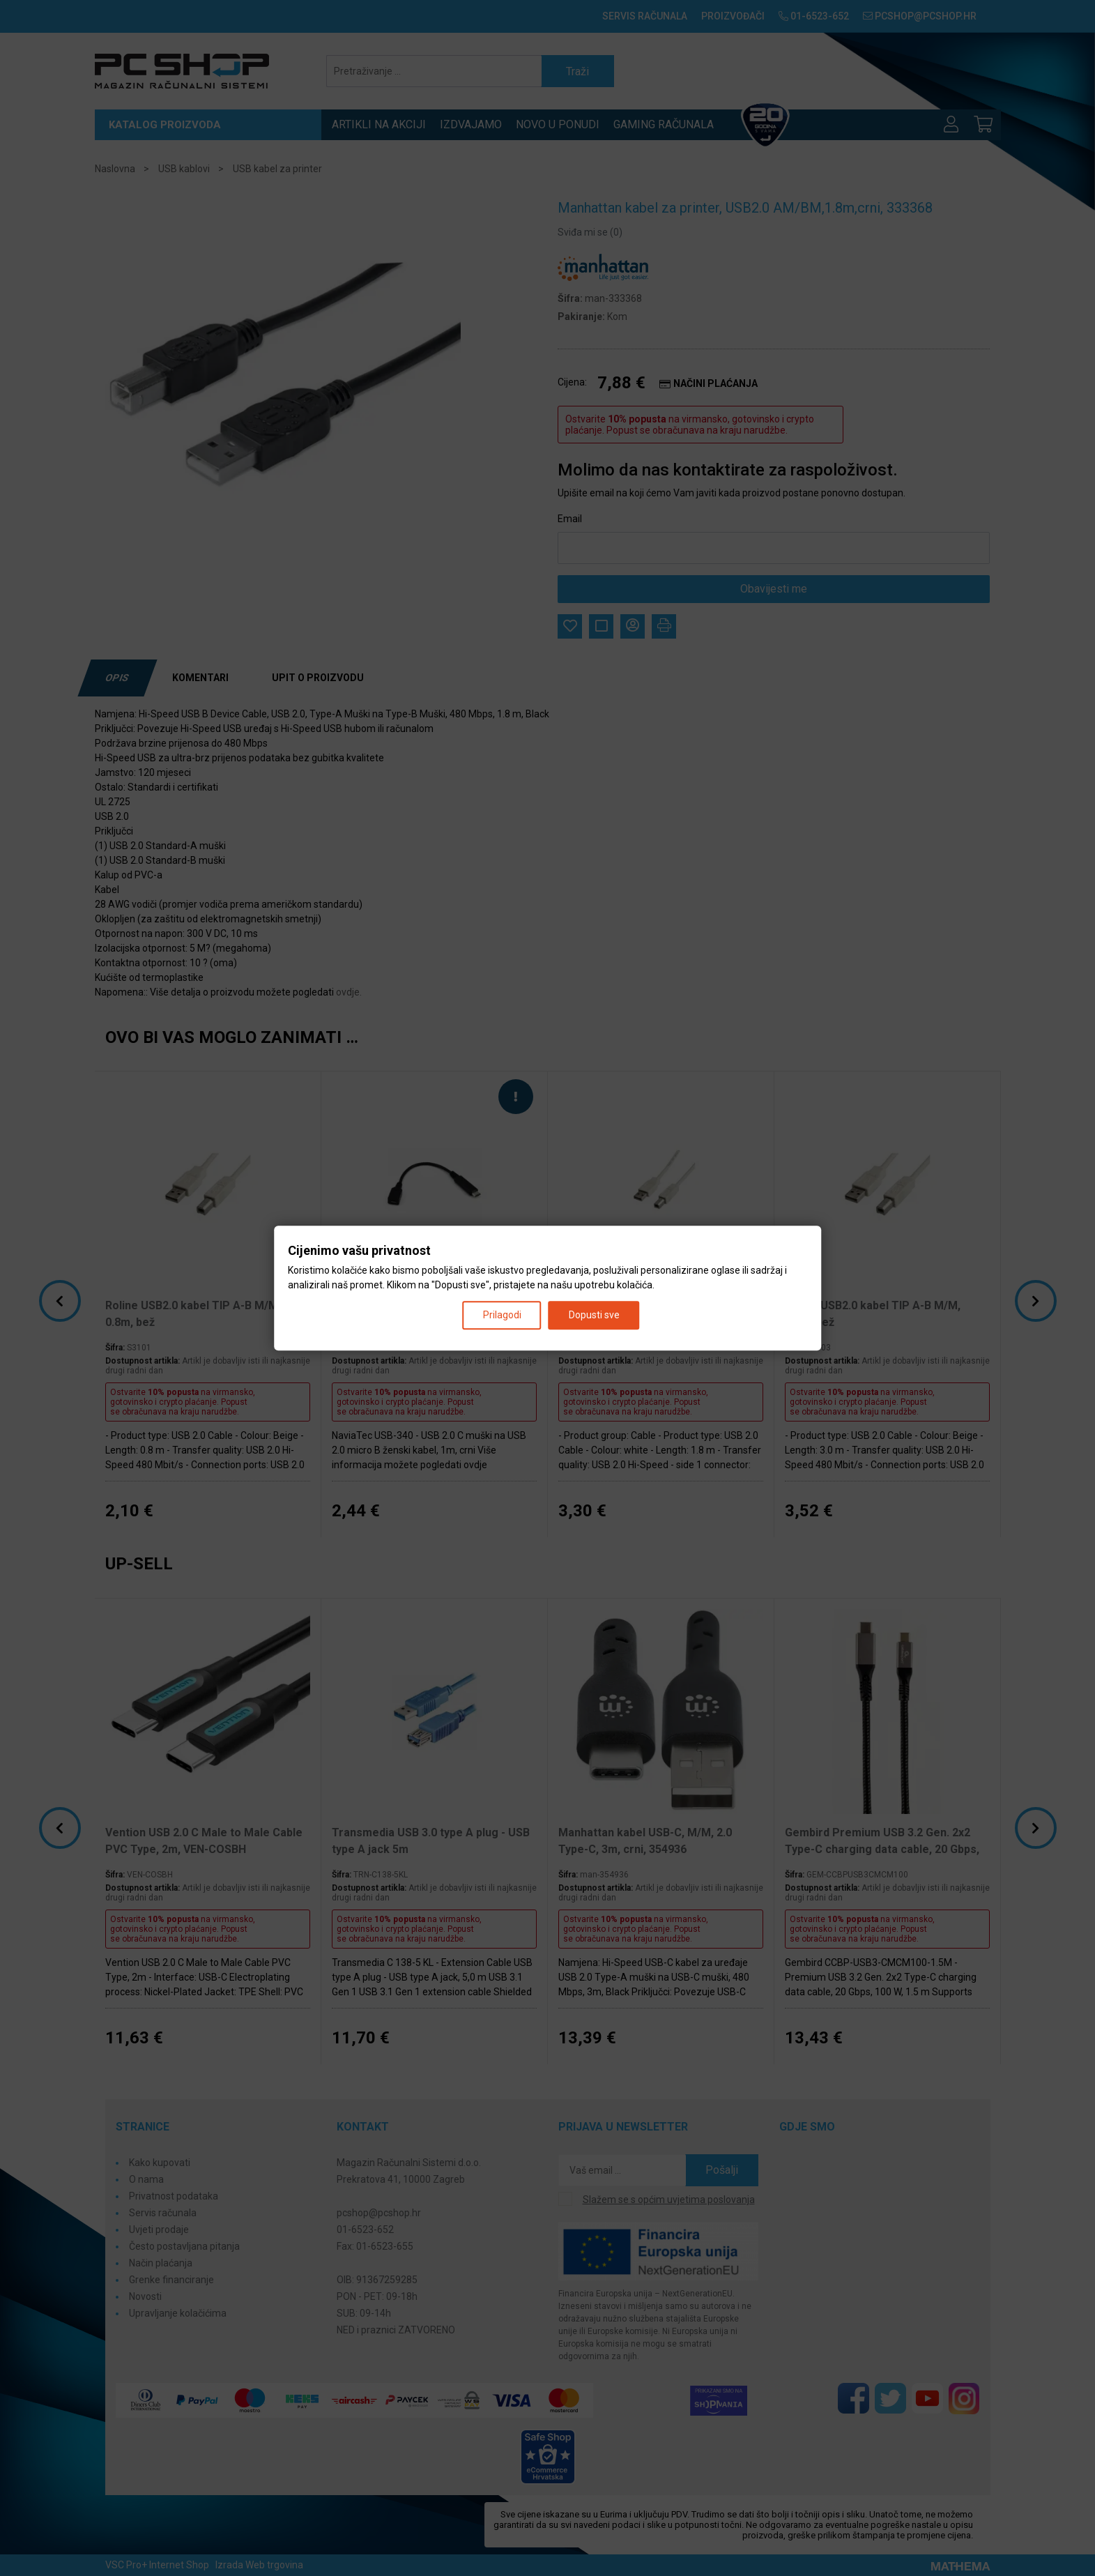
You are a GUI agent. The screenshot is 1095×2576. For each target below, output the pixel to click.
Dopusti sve (594, 1314)
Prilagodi (502, 1314)
